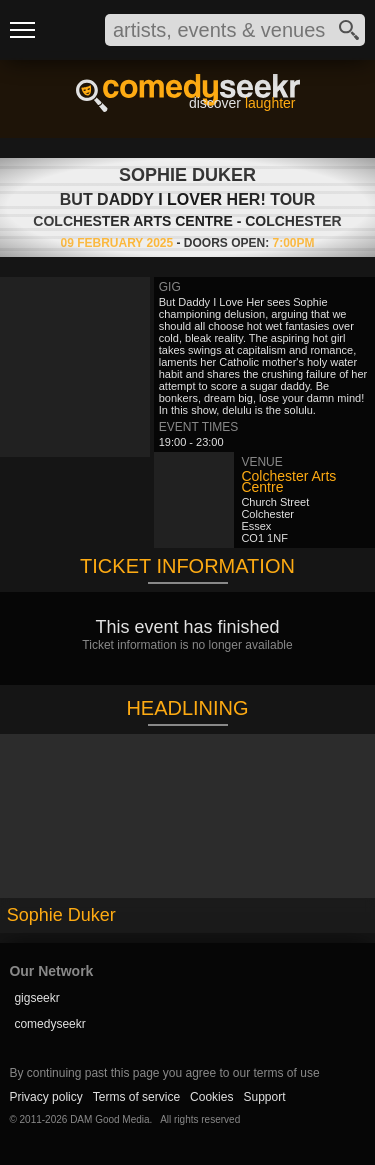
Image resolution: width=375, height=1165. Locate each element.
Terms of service (136, 1097)
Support (264, 1097)
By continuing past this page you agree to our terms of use (164, 1073)
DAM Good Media (109, 1119)
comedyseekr (49, 1024)
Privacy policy (45, 1097)
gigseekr (36, 998)
